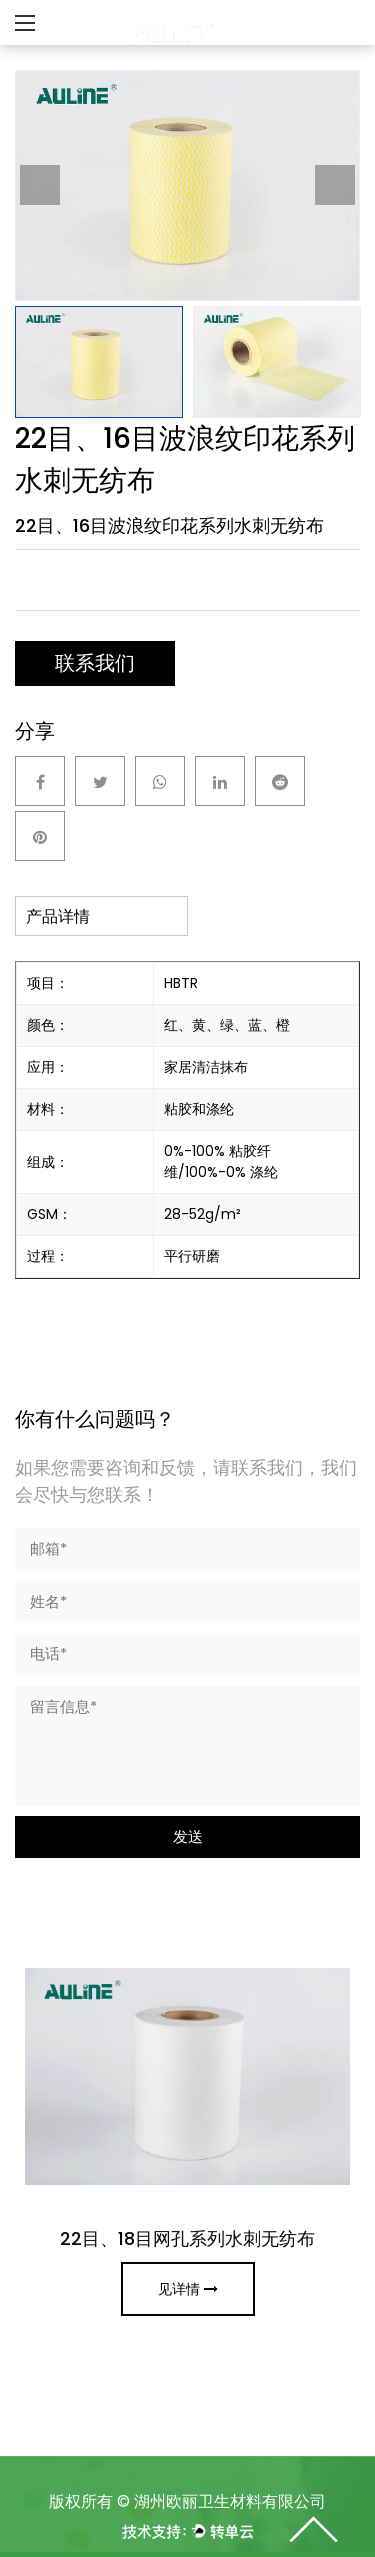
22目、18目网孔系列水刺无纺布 (187, 2238)
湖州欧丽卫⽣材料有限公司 (230, 2501)
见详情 (188, 2289)
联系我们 (95, 663)
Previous (40, 185)
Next (335, 185)
